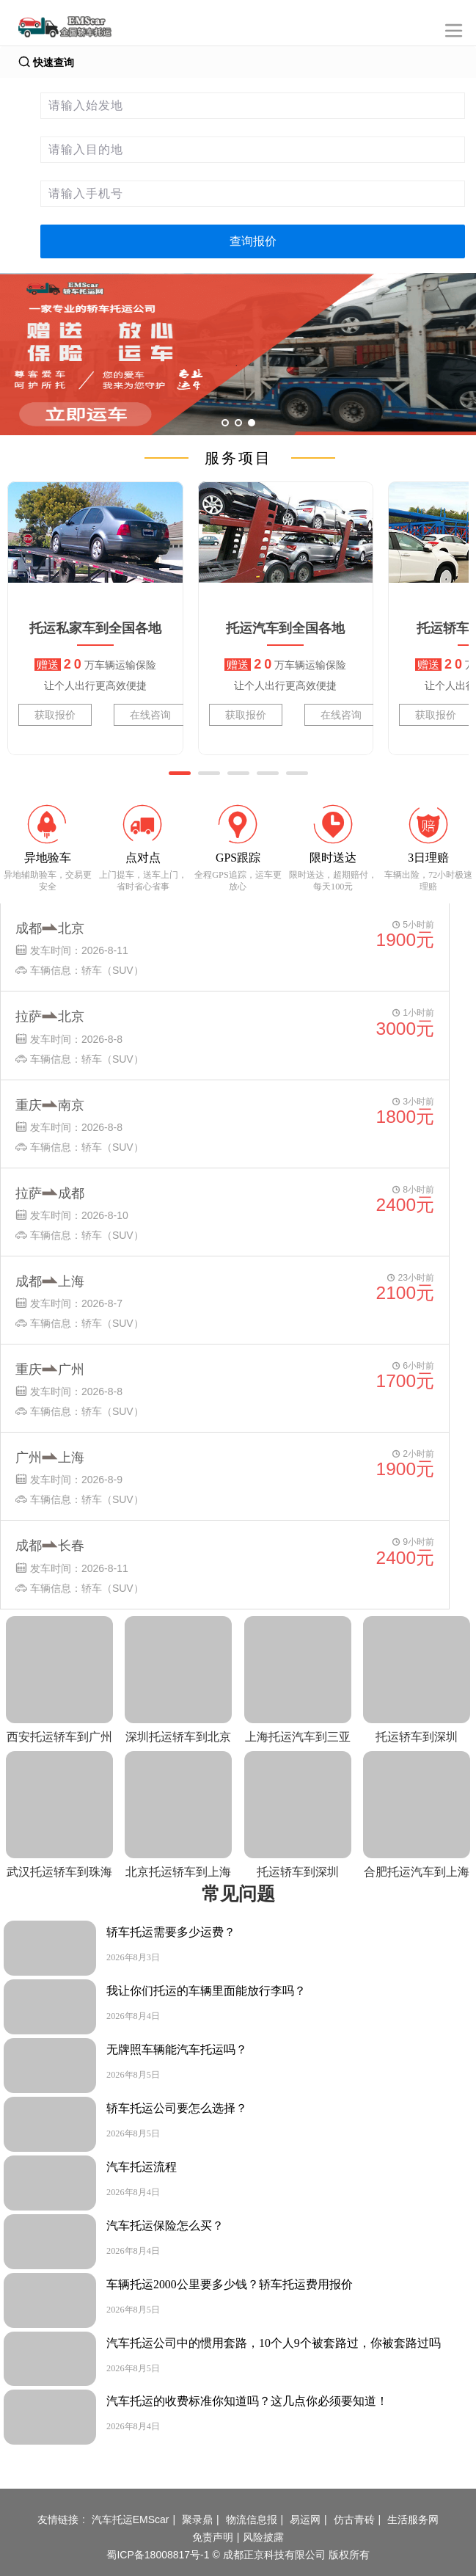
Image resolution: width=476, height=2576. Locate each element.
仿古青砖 (354, 2519)
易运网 (305, 2519)
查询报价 (253, 241)
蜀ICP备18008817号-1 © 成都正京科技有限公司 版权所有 (237, 2555)
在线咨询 (150, 715)
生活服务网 (413, 2519)
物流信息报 (251, 2519)
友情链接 (57, 2519)
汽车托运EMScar (130, 2519)
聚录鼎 (197, 2519)
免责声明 (212, 2537)
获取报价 (55, 715)
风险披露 (263, 2537)
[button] (180, 773)
